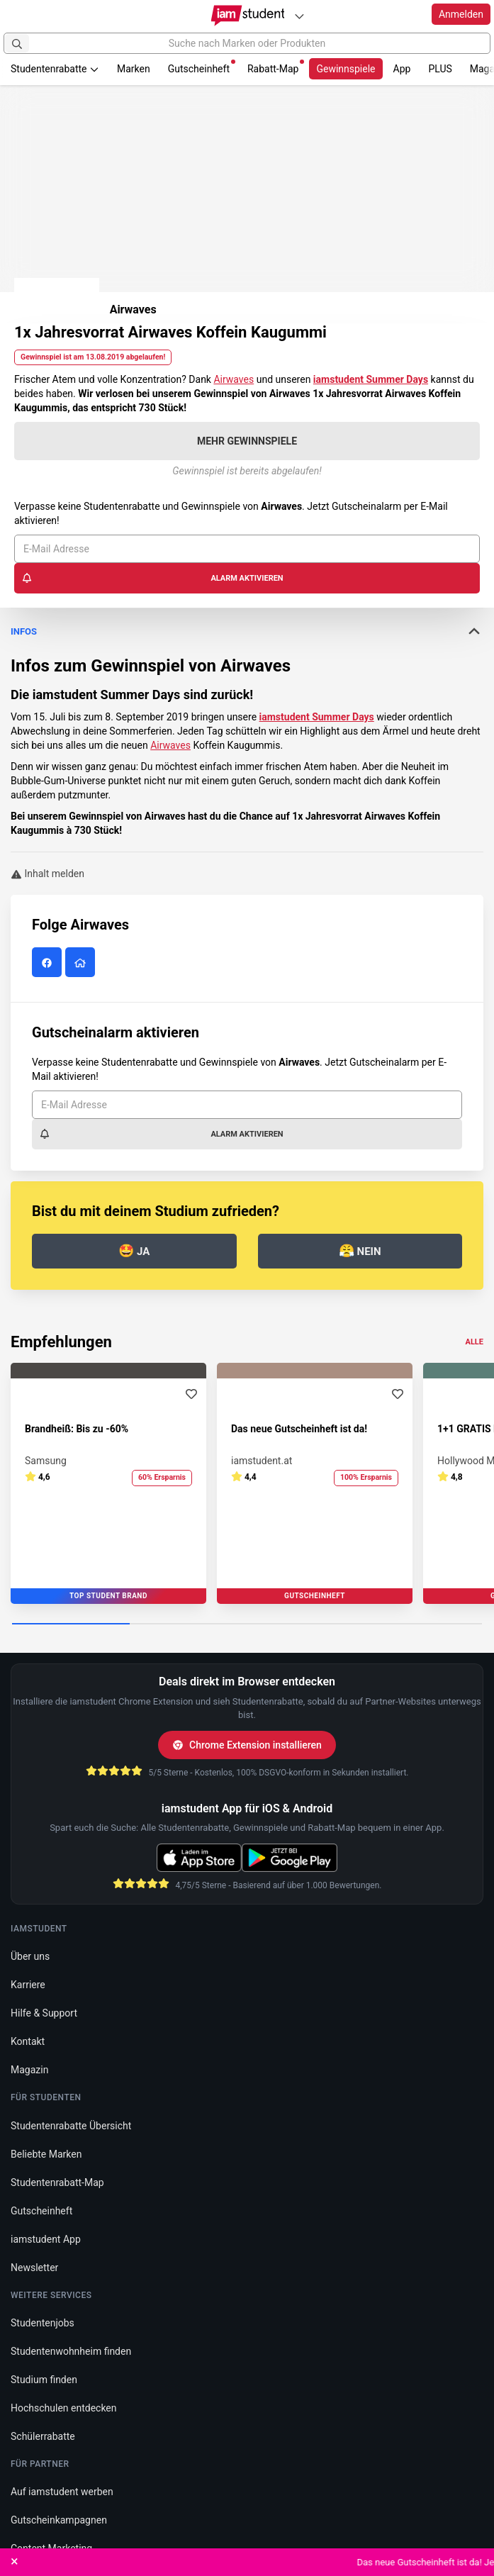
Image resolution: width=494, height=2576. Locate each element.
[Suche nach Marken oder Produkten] (247, 43)
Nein (360, 1250)
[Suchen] (17, 43)
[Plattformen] (299, 16)
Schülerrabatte (43, 2436)
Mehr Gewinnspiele (247, 441)
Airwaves (233, 379)
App (402, 68)
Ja (134, 1250)
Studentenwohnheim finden (71, 2351)
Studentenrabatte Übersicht (71, 2125)
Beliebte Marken (46, 2154)
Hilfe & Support (44, 2013)
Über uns (30, 1956)
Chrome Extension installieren (247, 1745)
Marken (133, 68)
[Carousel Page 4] (423, 1624)
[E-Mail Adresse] (247, 549)
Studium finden (44, 2379)
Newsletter (34, 2267)
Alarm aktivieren (152, 578)
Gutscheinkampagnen (59, 2520)
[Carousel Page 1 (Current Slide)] (71, 1624)
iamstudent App (46, 2239)
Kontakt (28, 2041)
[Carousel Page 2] (188, 1624)
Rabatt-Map (275, 67)
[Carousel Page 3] (306, 1624)
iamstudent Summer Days (316, 717)
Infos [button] (247, 631)
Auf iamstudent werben (62, 2491)
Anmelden (461, 14)
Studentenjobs (42, 2323)
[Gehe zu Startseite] (247, 15)
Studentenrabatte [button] (55, 68)
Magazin (29, 2069)
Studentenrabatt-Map (57, 2182)
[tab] (247, 722)
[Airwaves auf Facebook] (48, 963)
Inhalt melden (47, 873)
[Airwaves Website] (82, 963)
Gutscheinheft (201, 67)
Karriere (28, 1984)
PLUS (439, 68)
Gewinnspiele (345, 68)
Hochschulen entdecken (64, 2408)
